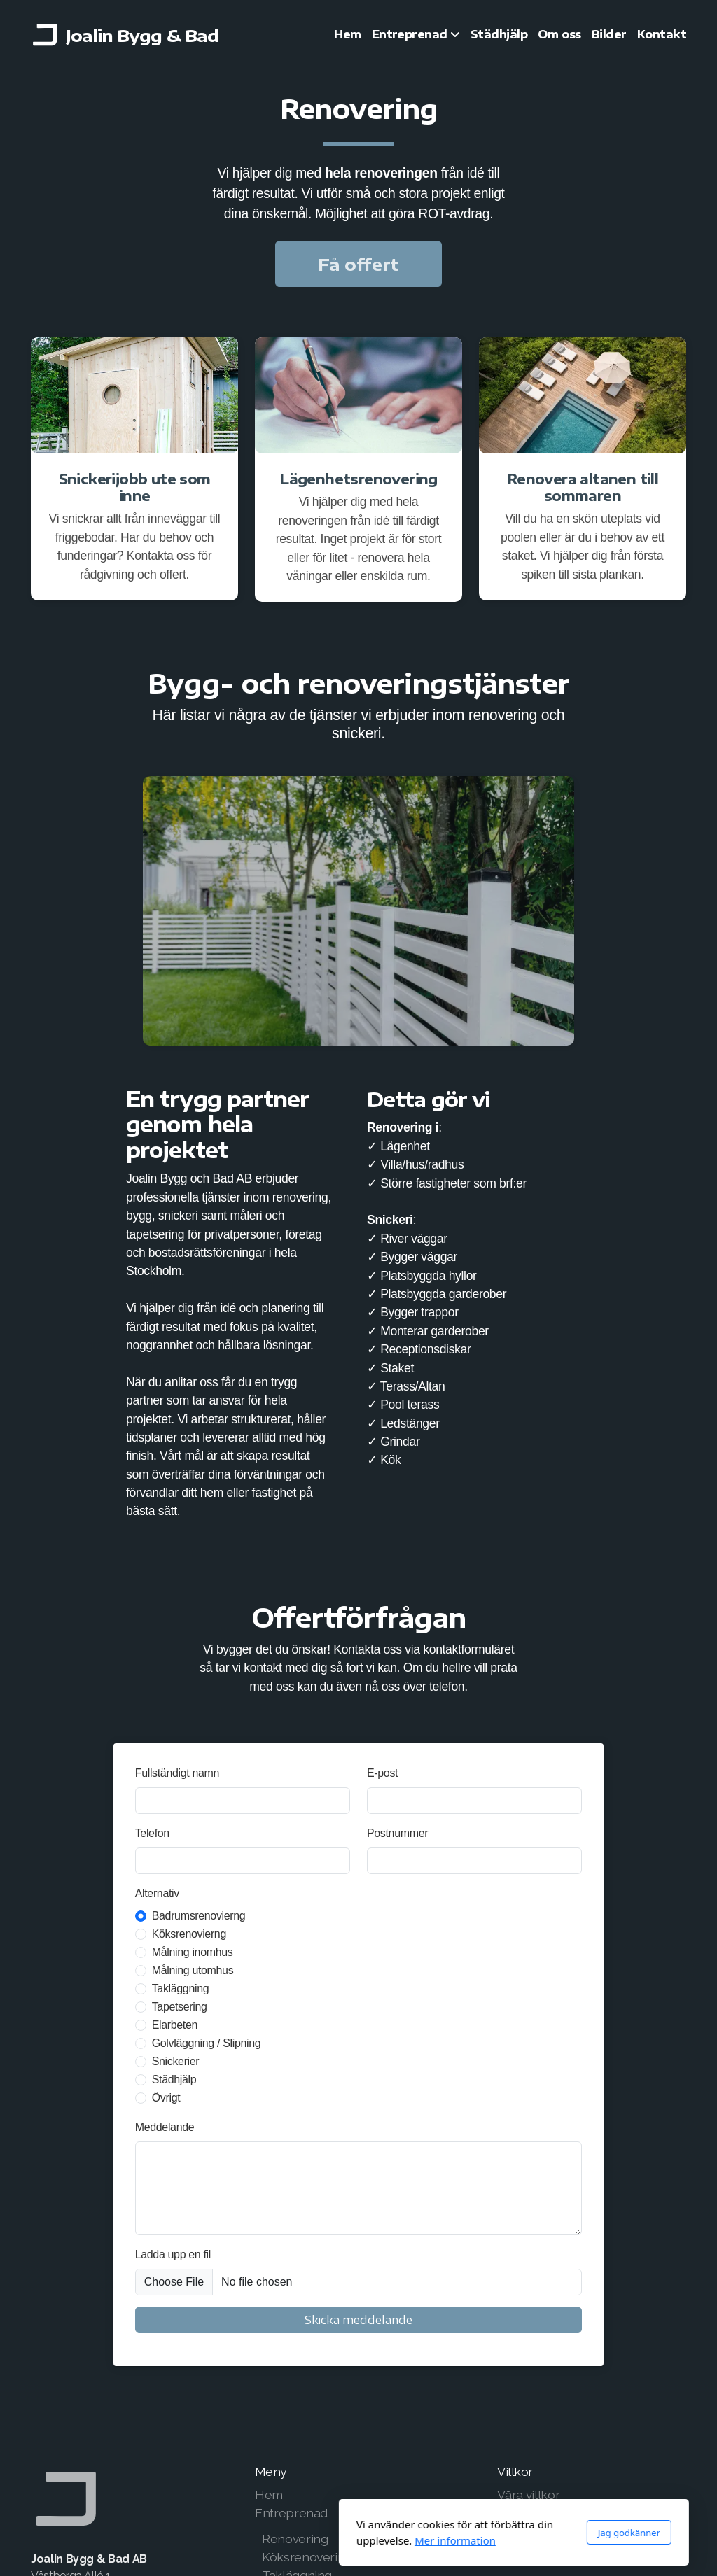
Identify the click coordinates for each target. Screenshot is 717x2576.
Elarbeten (174, 2025)
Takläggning (180, 1988)
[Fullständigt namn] (242, 1800)
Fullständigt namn (177, 1773)
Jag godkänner (474, 2532)
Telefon (152, 1833)
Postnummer (397, 1833)
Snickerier (176, 2061)
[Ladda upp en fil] (359, 2282)
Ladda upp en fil (173, 2254)
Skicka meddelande (358, 2320)
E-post (382, 1773)
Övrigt (166, 2098)
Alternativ (157, 1893)
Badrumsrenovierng (199, 1916)
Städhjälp (174, 2079)
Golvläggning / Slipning (206, 2043)
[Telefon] (242, 1860)
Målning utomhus (193, 1970)
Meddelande (165, 2127)
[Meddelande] (359, 2188)
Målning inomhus (192, 1952)
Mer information (299, 2540)
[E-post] (474, 1800)
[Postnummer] (474, 1860)
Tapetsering (179, 2007)
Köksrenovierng (189, 1934)
